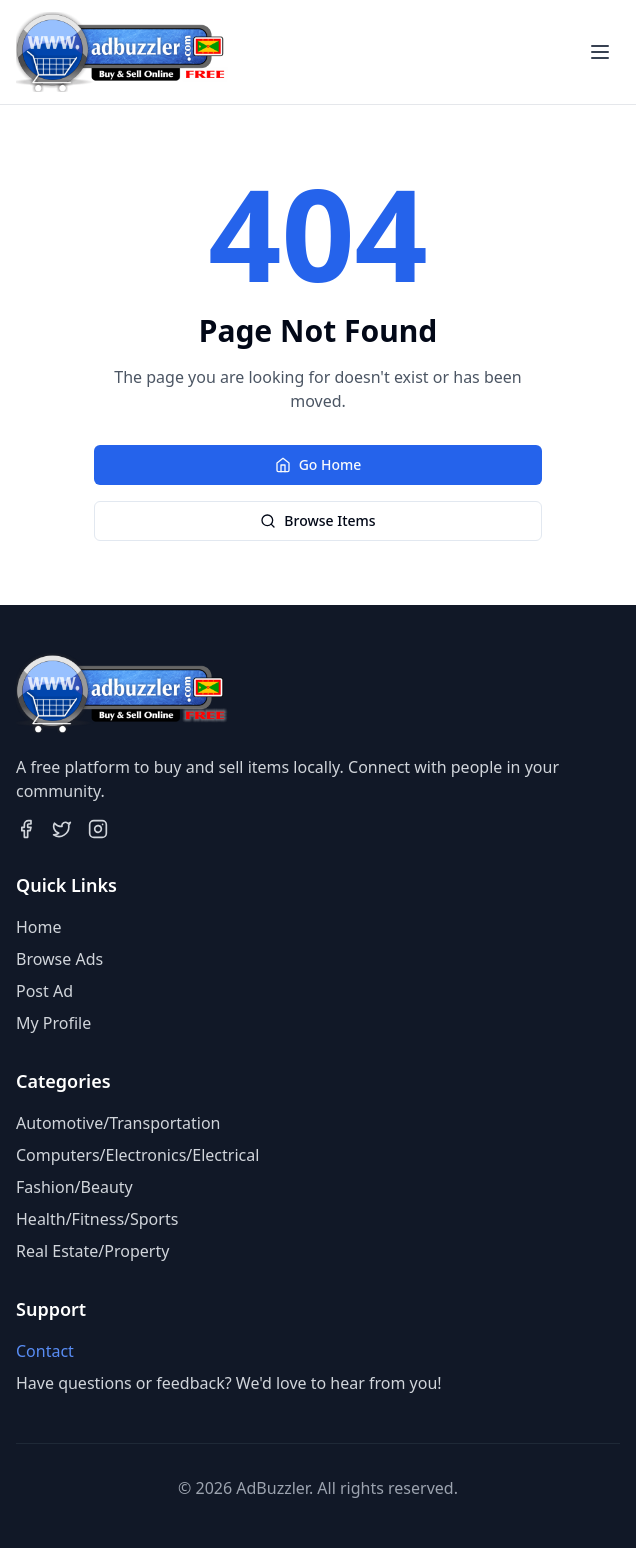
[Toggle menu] (600, 52)
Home (39, 927)
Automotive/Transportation (118, 1123)
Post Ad (44, 991)
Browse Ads (59, 959)
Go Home (318, 464)
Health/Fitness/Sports (97, 1219)
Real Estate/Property (92, 1251)
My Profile (53, 1023)
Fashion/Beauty (74, 1187)
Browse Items (317, 520)
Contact (45, 1351)
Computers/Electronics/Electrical (137, 1155)
